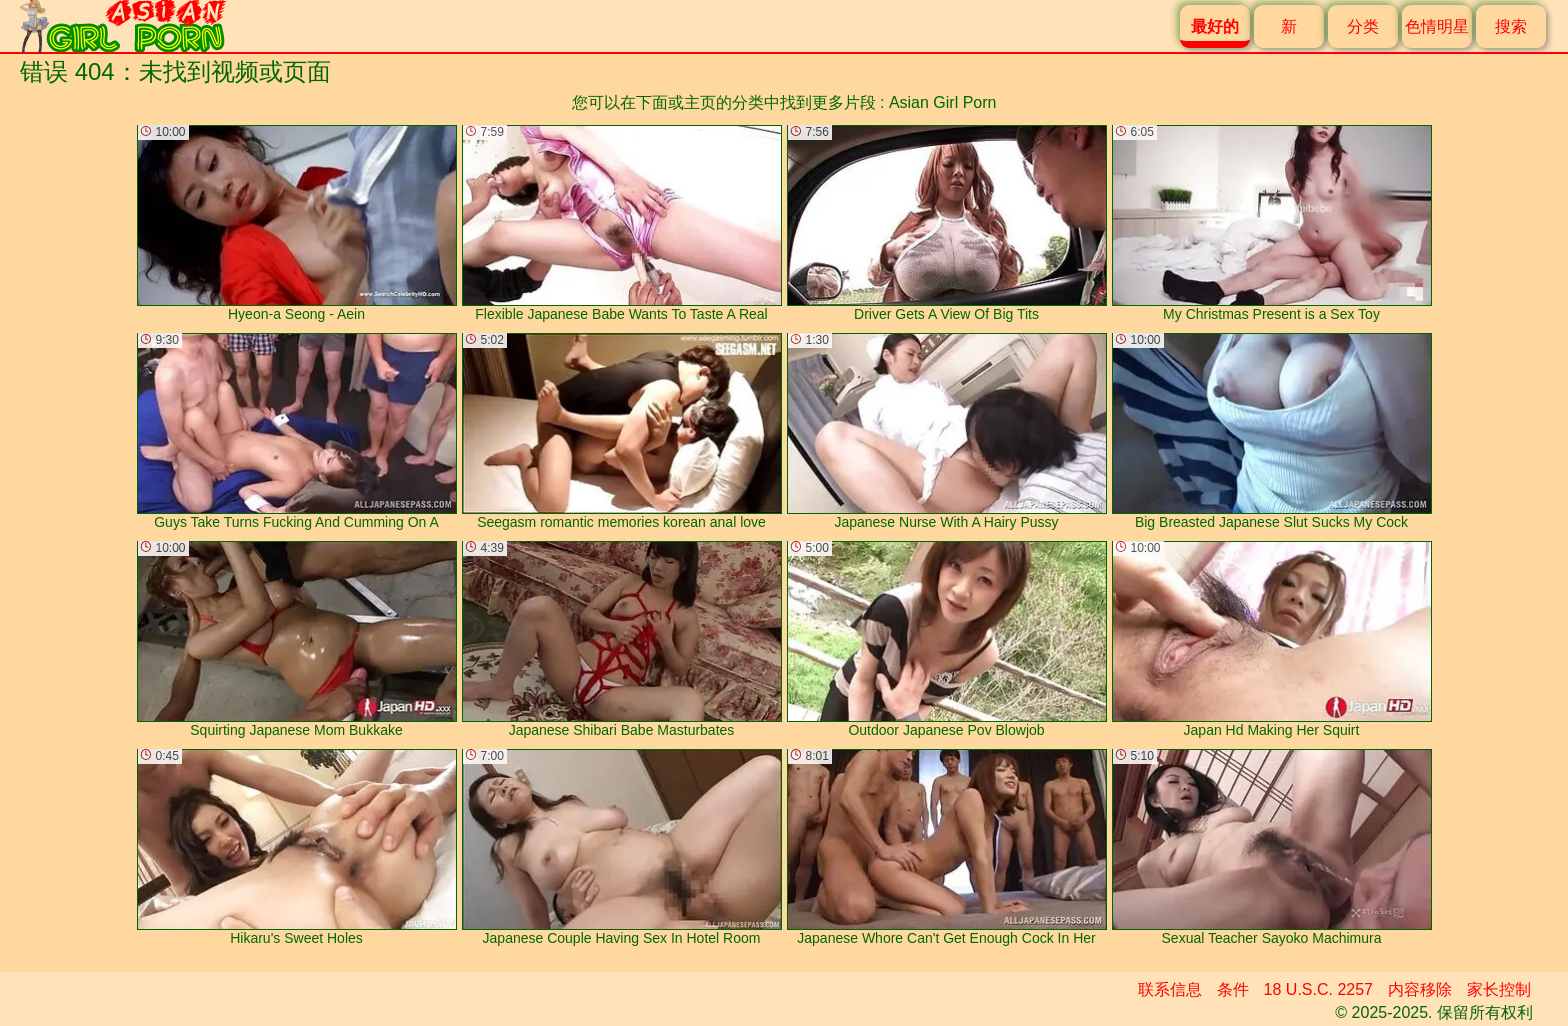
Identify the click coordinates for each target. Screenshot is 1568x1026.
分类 (1363, 26)
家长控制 (1499, 989)
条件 (1233, 989)
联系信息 (1170, 989)
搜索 (1511, 26)
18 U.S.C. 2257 (1318, 989)
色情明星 (1437, 26)
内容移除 (1420, 989)
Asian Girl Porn (943, 102)
